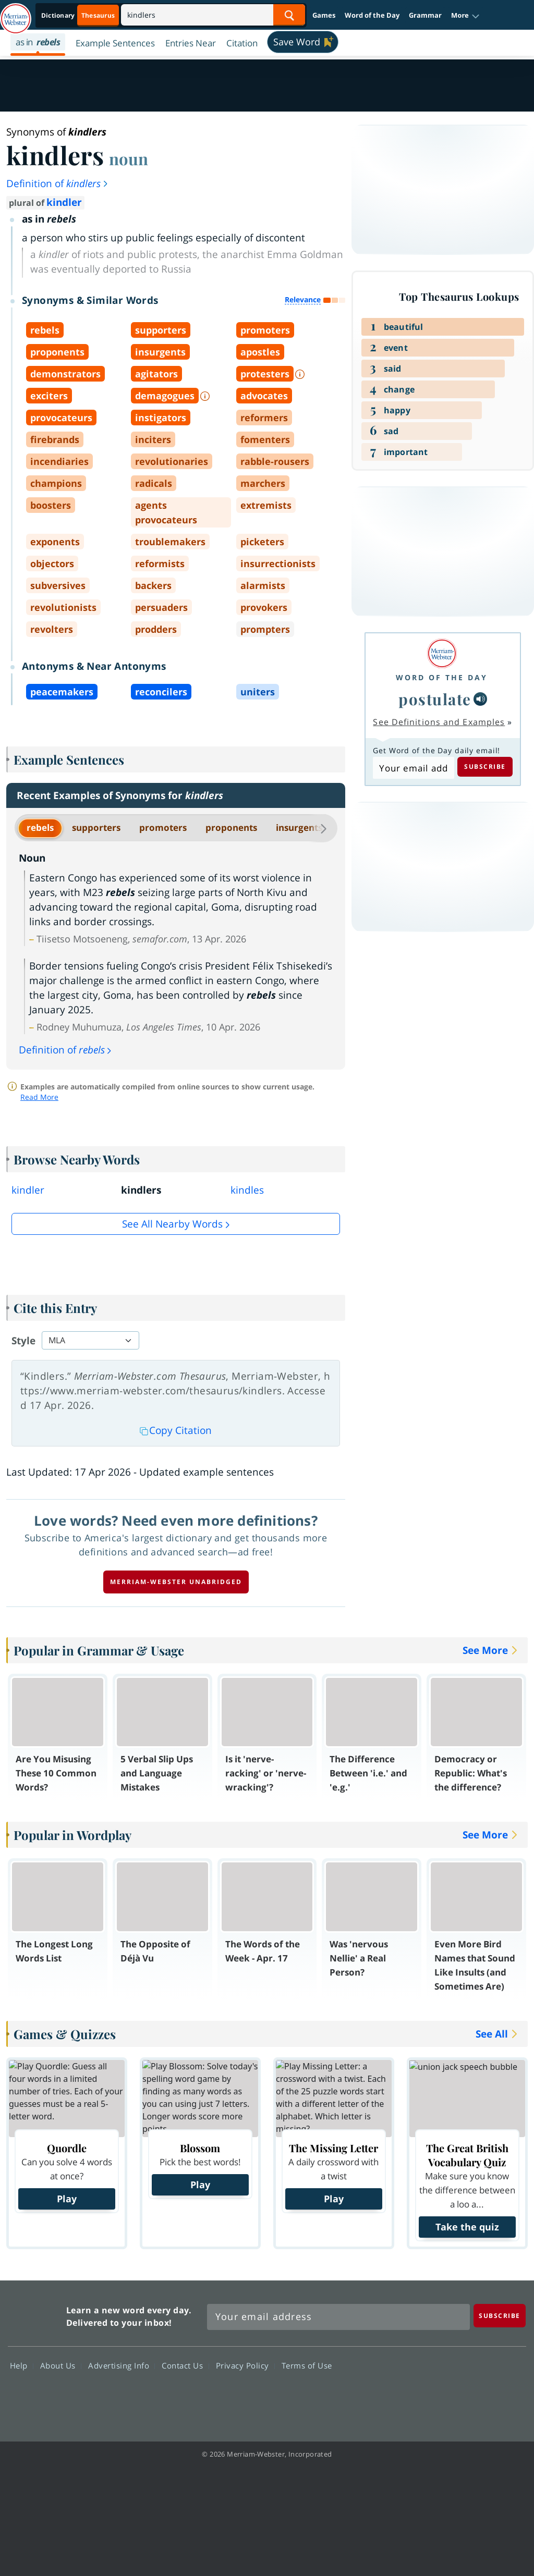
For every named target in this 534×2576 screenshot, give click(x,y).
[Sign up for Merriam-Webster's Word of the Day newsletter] (338, 2317)
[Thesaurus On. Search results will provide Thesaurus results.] (78, 15)
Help (21, 2365)
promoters (163, 827)
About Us (60, 2365)
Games (323, 15)
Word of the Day (372, 15)
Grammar (425, 15)
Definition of (57, 183)
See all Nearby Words (172, 1224)
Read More (39, 1097)
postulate (434, 699)
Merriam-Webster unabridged (176, 1581)
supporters (96, 827)
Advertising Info (121, 2365)
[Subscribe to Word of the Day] (413, 768)
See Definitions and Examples (439, 722)
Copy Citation (176, 1430)
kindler (64, 202)
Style (23, 1340)
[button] (465, 15)
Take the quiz (467, 2227)
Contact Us (185, 2365)
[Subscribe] (500, 2315)
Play (67, 2198)
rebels (40, 827)
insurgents (299, 827)
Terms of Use (307, 2365)
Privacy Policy (245, 2365)
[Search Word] (289, 15)
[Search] (213, 15)
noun (128, 158)
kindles (247, 1190)
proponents (231, 827)
